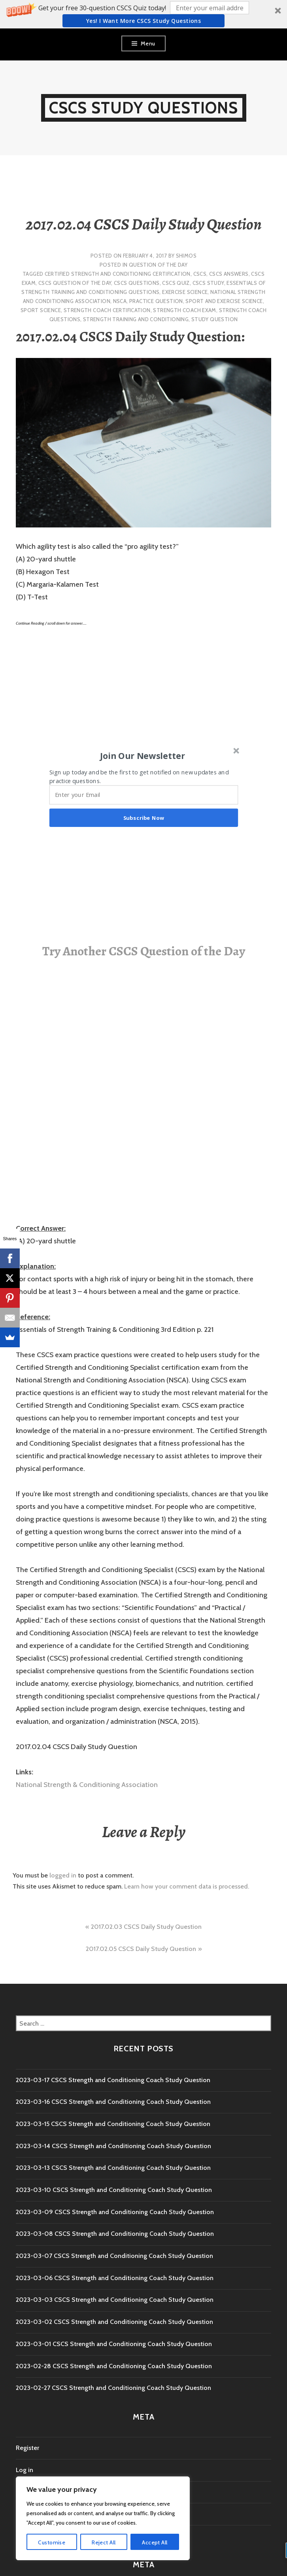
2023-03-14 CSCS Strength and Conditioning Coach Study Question (113, 2146)
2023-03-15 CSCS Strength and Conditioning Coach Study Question (113, 2124)
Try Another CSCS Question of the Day (143, 951)
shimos (186, 255)
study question (214, 319)
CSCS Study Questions (143, 107)
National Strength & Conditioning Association (87, 1784)
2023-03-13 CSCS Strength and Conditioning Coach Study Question (113, 2167)
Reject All (103, 2542)
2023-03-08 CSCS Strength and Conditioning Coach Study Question (115, 2233)
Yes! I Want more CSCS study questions (143, 20)
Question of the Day (158, 265)
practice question (156, 301)
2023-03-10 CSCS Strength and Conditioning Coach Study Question (114, 2190)
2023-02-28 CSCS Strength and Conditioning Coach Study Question (114, 2366)
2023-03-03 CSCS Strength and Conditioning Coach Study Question (114, 2299)
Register (27, 2448)
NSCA (120, 301)
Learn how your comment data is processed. (186, 1886)
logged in (62, 1875)
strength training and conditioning (136, 319)
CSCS (200, 274)
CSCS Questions (136, 283)
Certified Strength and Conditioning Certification (118, 274)
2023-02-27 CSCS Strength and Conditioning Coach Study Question (113, 2387)
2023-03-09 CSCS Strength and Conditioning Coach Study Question (115, 2212)
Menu (148, 43)
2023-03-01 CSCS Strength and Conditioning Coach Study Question (114, 2344)
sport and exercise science (223, 301)
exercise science (185, 292)
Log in (24, 2470)
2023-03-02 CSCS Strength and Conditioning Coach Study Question (114, 2322)
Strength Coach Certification (107, 310)
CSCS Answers (229, 274)
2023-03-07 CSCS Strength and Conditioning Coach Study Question (114, 2256)
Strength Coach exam (184, 310)
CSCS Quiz (176, 283)
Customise (51, 2542)
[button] (143, 14)
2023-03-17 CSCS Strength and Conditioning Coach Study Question (113, 2080)
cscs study (208, 283)
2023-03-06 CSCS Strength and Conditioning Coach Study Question (114, 2278)
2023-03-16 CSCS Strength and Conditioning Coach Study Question (113, 2101)
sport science (41, 310)
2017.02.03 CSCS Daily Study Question (146, 1926)
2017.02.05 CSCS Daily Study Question (141, 1949)
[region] (103, 2518)
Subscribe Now (143, 817)
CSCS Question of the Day (74, 283)
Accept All (154, 2542)
